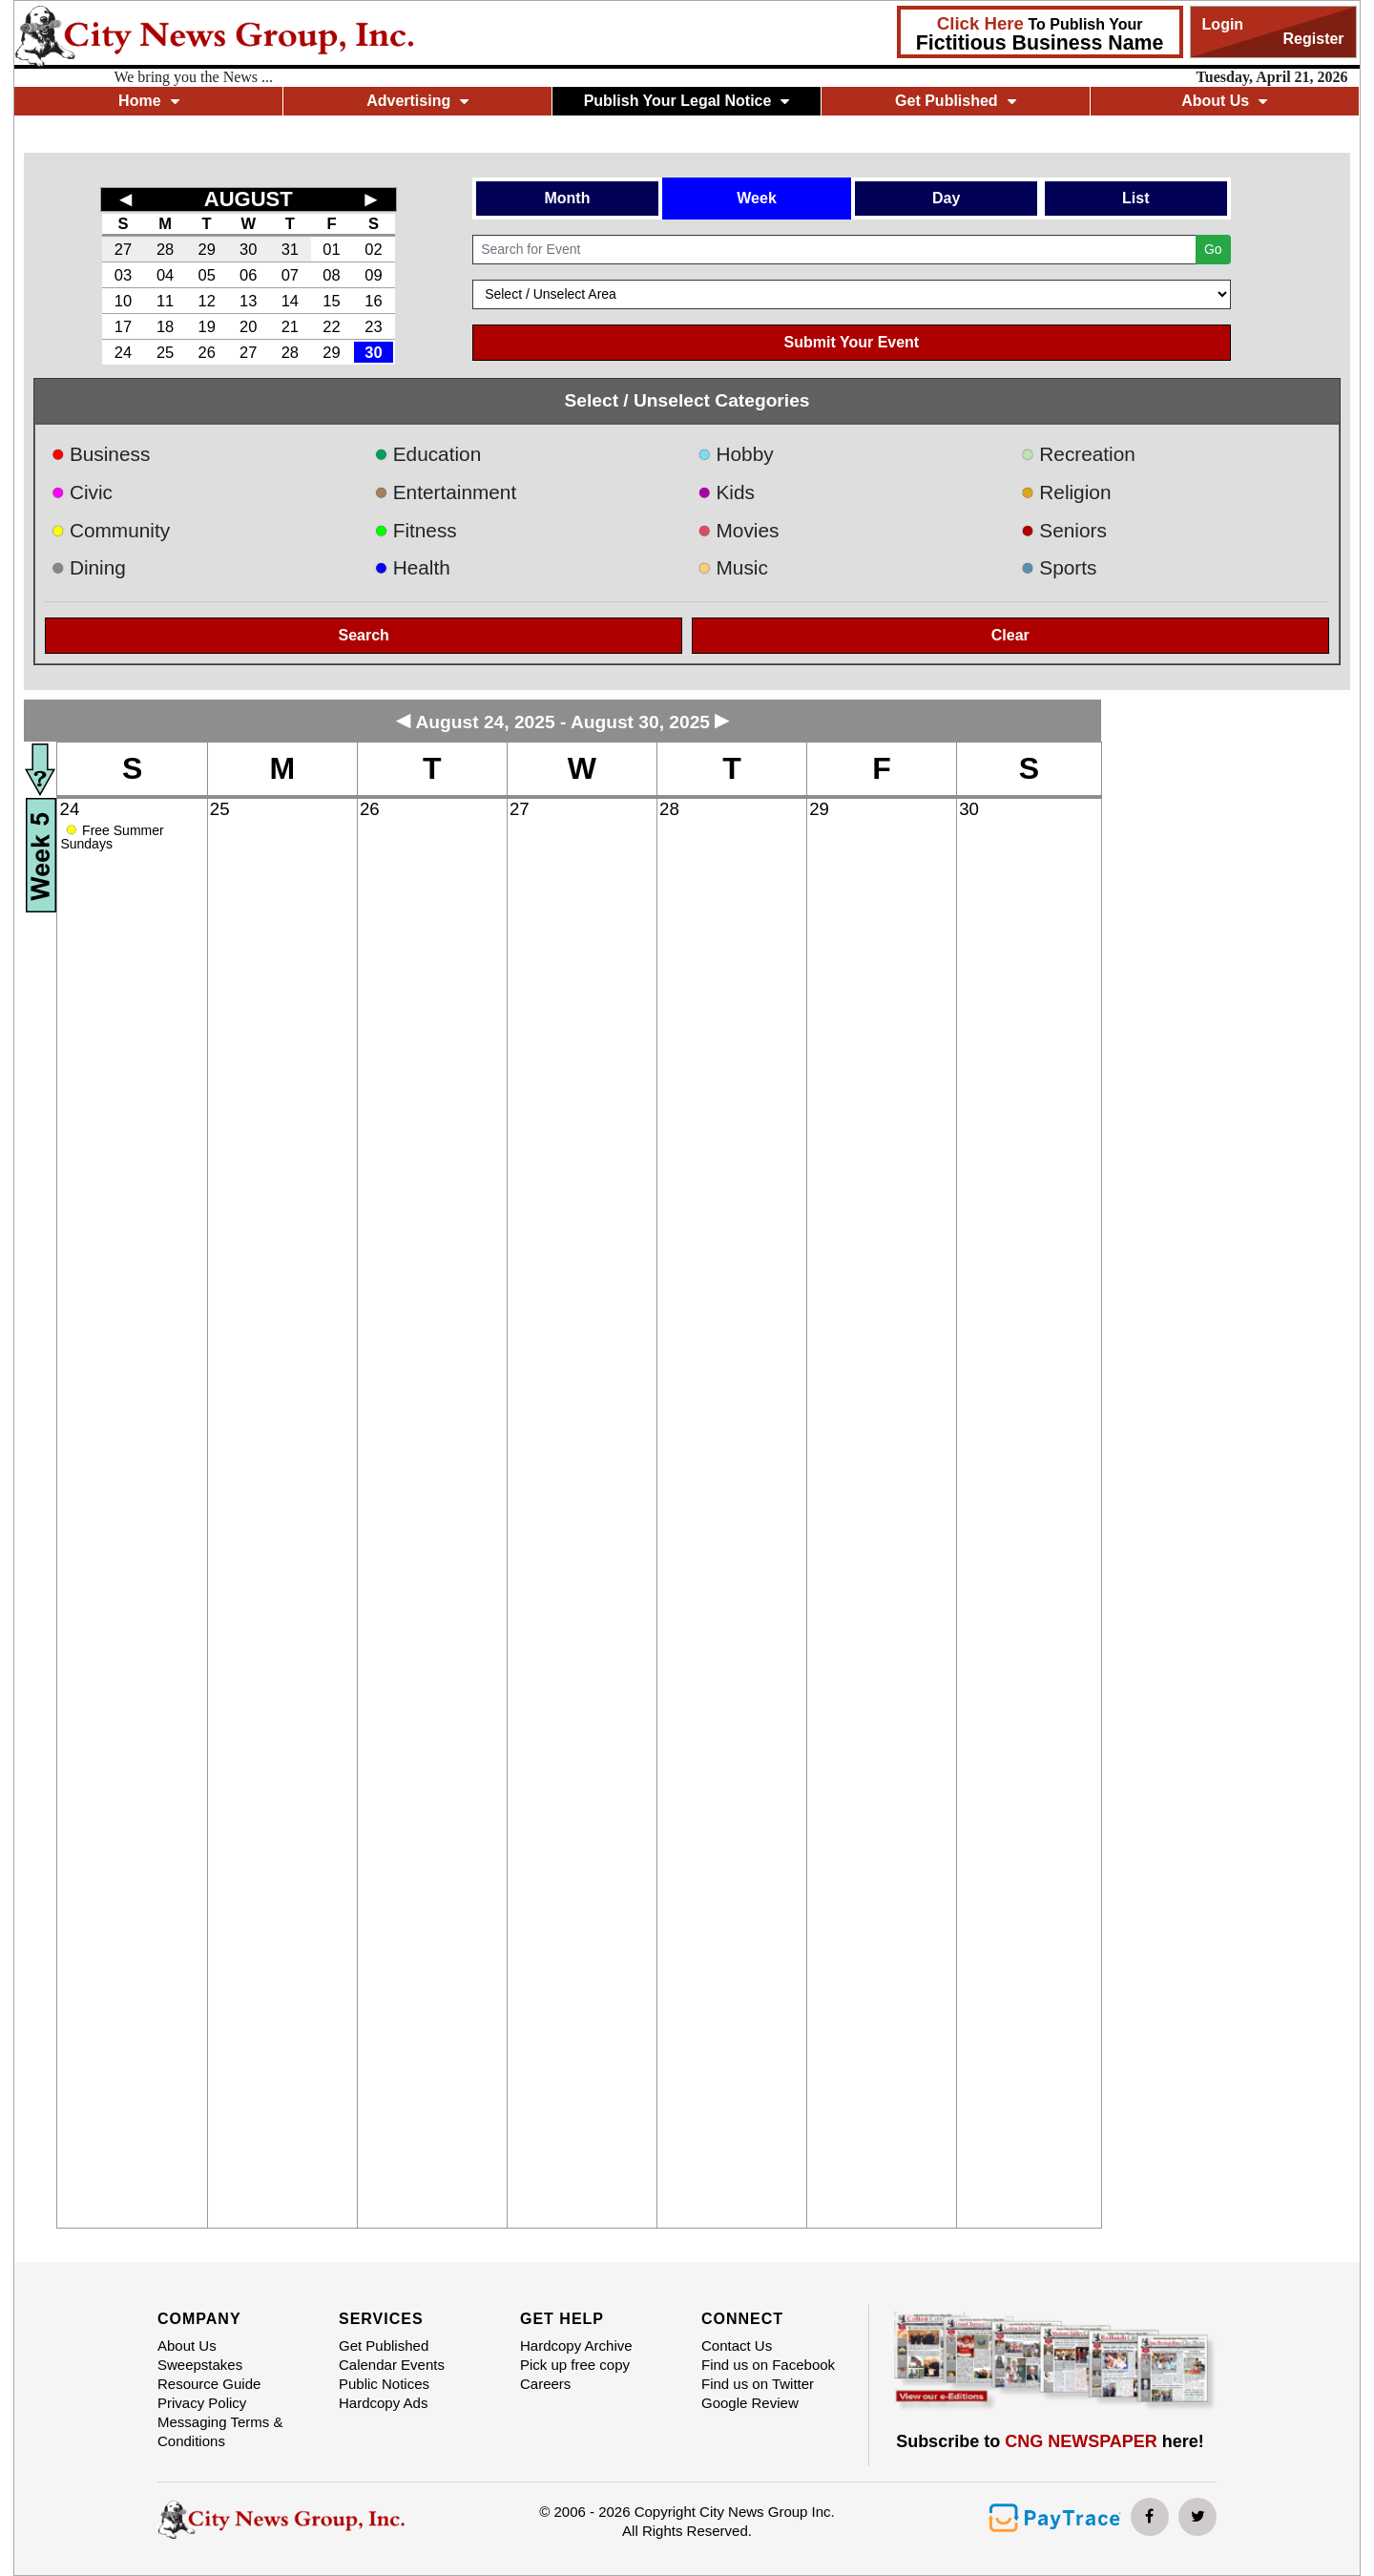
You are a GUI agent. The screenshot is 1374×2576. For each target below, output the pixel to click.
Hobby (735, 454)
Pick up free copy (575, 2364)
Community (110, 530)
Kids (726, 492)
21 (290, 326)
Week (757, 198)
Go (1213, 249)
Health (412, 567)
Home (148, 101)
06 (248, 274)
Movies (738, 530)
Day (946, 198)
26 (206, 352)
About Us (1224, 101)
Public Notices (384, 2384)
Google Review (750, 2403)
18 (165, 326)
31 (290, 249)
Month (567, 198)
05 (206, 274)
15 (331, 300)
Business (100, 454)
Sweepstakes (199, 2364)
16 (373, 300)
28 (165, 249)
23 (373, 326)
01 (331, 249)
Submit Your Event (852, 342)
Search (364, 635)
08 (331, 274)
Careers (545, 2384)
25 (165, 352)
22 (331, 326)
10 (123, 300)
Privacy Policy (201, 2403)
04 (165, 274)
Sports (1059, 567)
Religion (1066, 492)
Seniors (1064, 530)
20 (248, 326)
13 (248, 300)
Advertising (417, 101)
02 (373, 249)
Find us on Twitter (757, 2384)
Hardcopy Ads (383, 2403)
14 (290, 300)
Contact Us (736, 2345)
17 (123, 326)
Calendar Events (392, 2364)
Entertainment (445, 492)
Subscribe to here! (1050, 2441)
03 (123, 274)
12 (206, 300)
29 (206, 249)
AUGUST (248, 199)
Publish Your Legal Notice (687, 101)
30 (248, 249)
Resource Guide (208, 2384)
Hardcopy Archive (576, 2345)
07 (290, 274)
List (1135, 198)
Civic (82, 492)
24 (123, 352)
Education (427, 454)
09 (373, 274)
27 (123, 249)
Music (732, 567)
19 (206, 326)
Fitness (415, 530)
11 (165, 300)
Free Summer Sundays (111, 837)
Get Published (955, 101)
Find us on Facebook (768, 2364)
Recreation (1078, 454)
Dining (88, 567)
